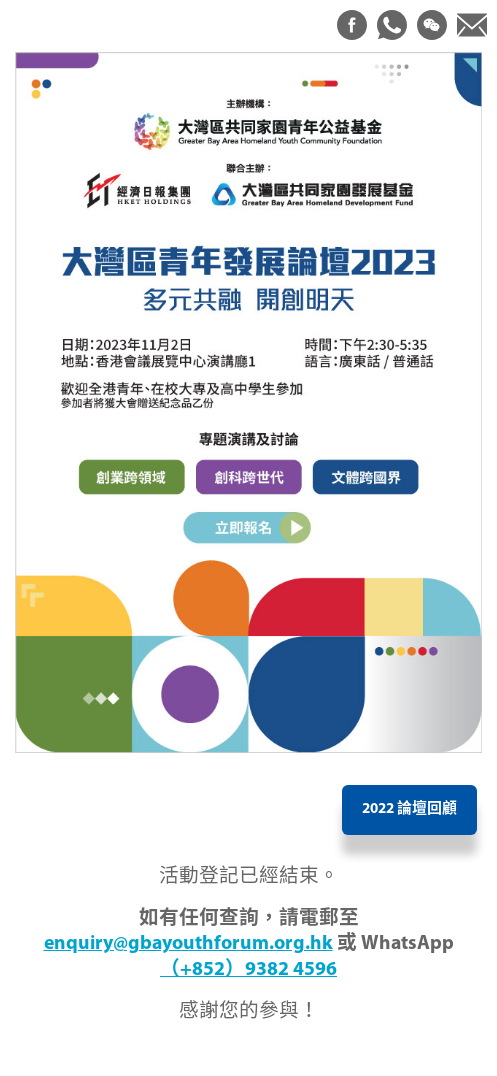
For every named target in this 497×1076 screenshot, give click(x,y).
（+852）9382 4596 (248, 970)
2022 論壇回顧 (409, 809)
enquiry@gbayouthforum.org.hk (188, 944)
